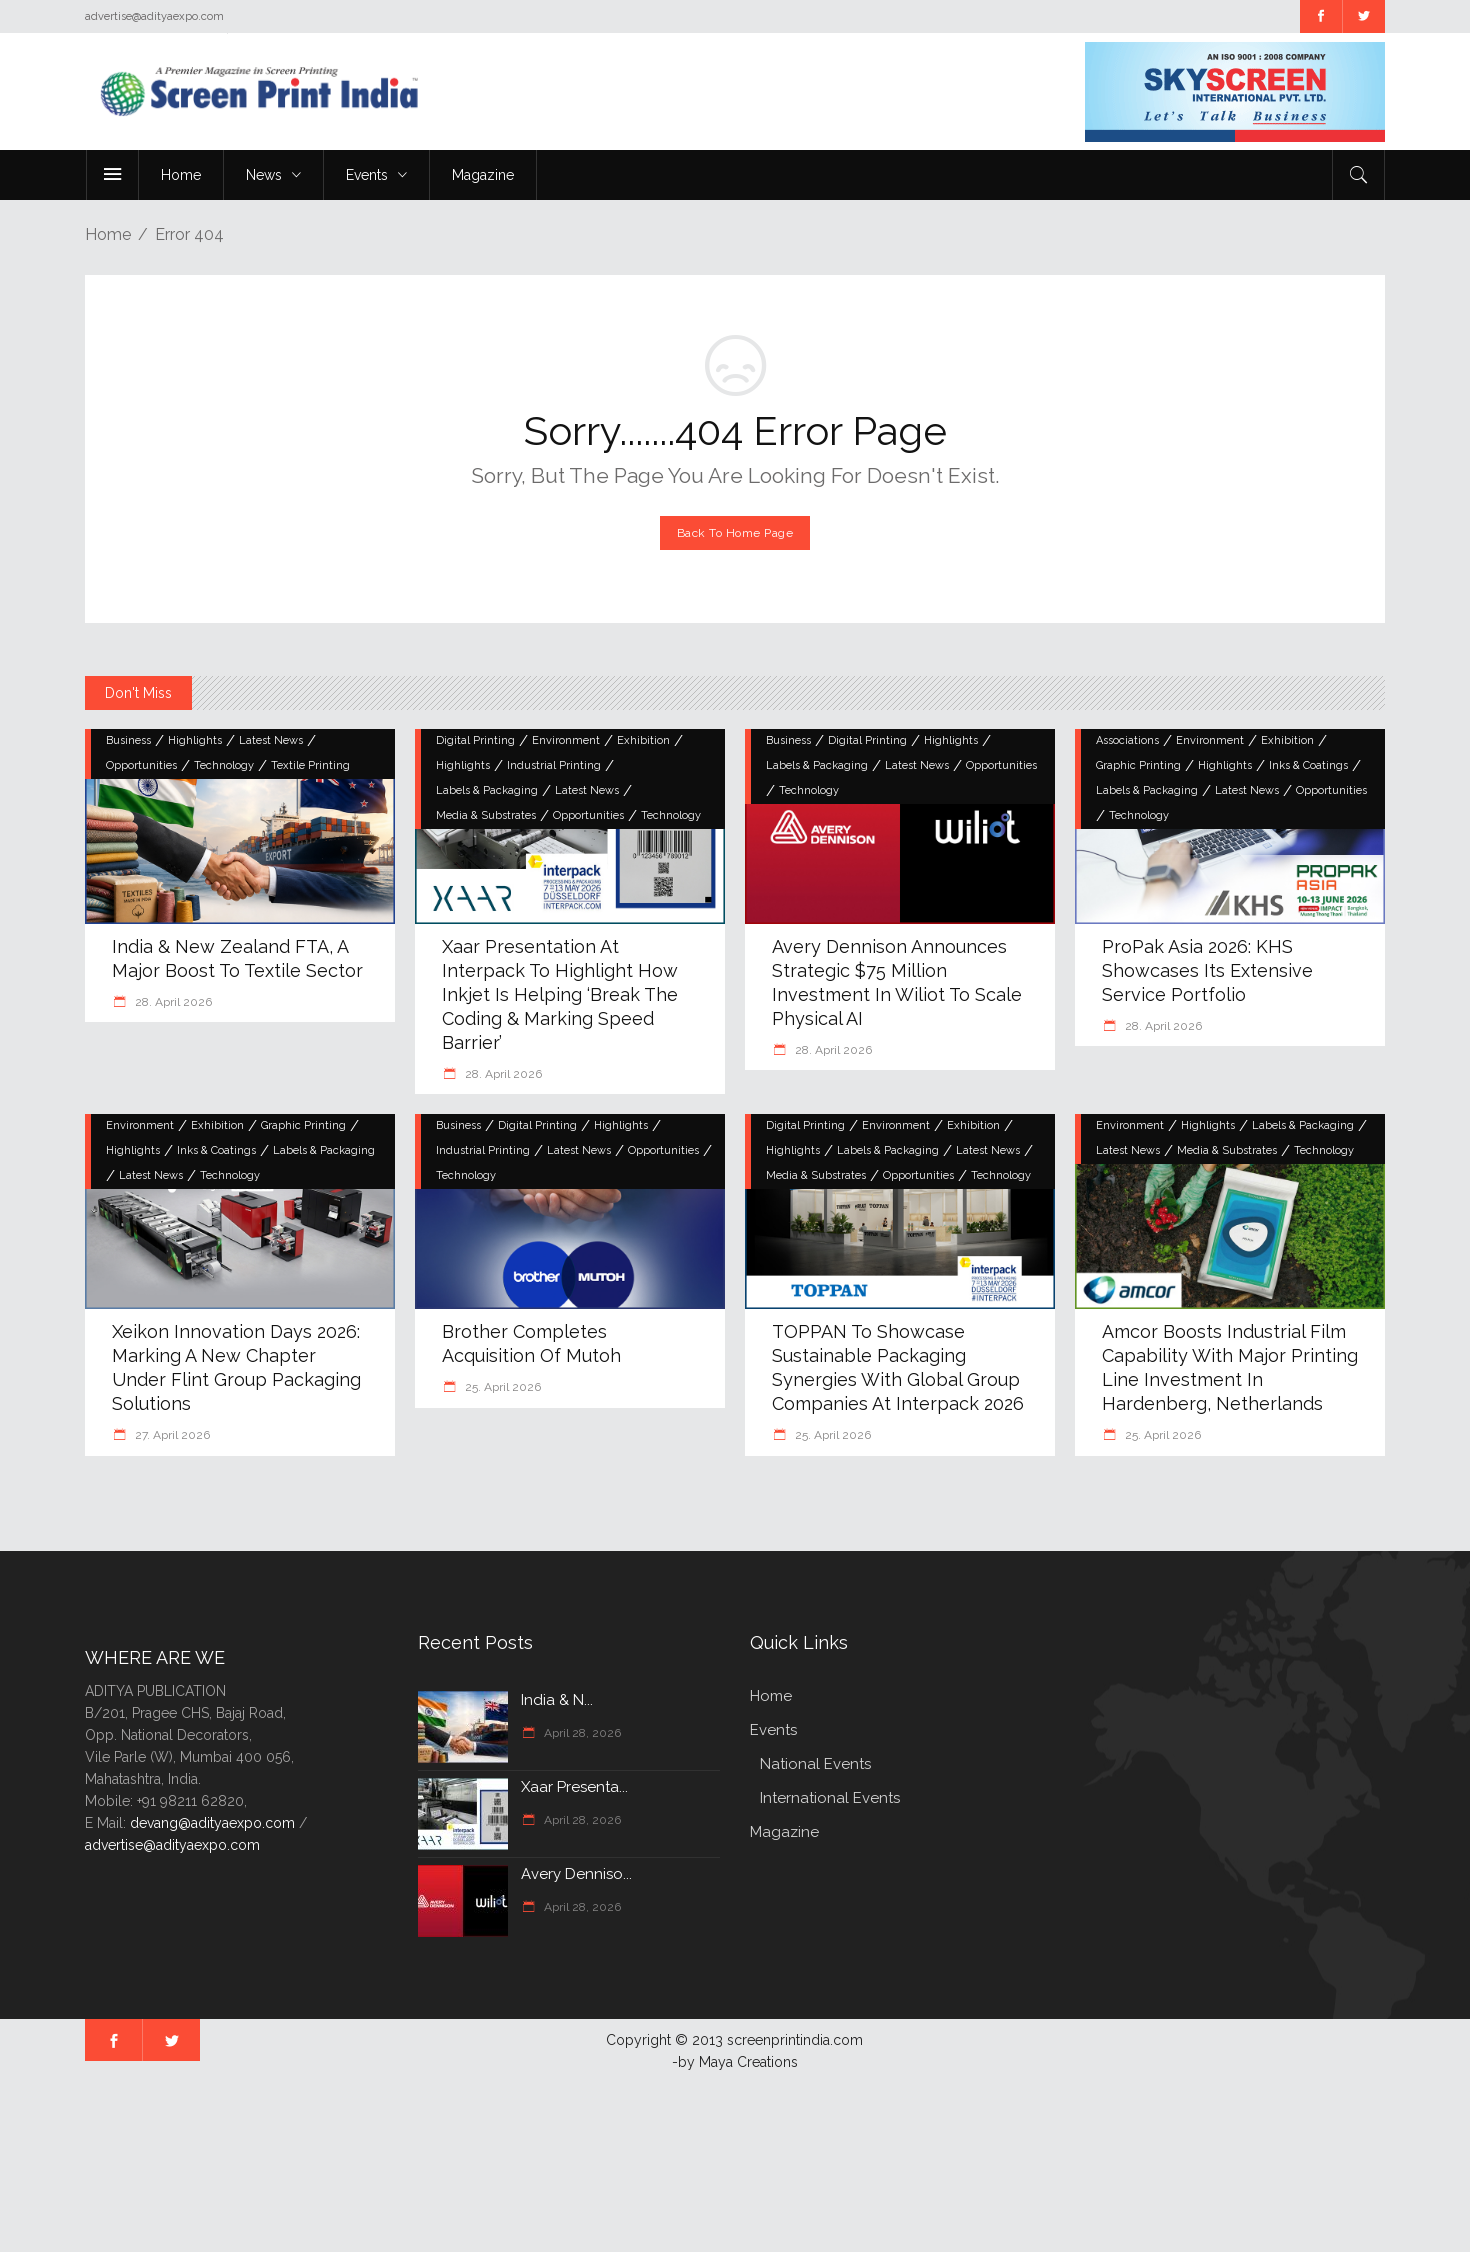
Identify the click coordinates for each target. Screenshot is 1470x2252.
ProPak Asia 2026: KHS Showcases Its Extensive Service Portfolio (1207, 970)
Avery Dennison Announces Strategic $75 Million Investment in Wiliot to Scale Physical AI (897, 982)
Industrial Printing (554, 765)
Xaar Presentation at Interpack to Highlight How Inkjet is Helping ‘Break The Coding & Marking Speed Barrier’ (560, 994)
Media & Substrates (486, 815)
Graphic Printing (1138, 765)
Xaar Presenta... (574, 1787)
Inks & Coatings (1308, 765)
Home (108, 234)
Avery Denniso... (576, 1874)
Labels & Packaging (487, 790)
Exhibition (643, 740)
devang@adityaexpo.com (212, 1823)
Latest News (271, 740)
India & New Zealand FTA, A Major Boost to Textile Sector (237, 958)
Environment (566, 740)
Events (773, 1730)
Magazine (784, 1832)
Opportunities (141, 765)
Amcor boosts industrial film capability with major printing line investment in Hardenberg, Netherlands (1230, 1367)
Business (128, 740)
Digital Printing (475, 740)
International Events (830, 1798)
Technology (224, 765)
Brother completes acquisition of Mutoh (531, 1343)
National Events (815, 1764)
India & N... (557, 1700)
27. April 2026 (171, 1435)
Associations (1127, 740)
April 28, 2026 (581, 1733)
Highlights (195, 740)
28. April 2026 (172, 1002)
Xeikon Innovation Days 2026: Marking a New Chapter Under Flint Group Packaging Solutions (236, 1367)
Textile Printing (310, 765)
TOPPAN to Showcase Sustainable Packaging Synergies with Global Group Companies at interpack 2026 (898, 1367)
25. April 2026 (501, 1387)
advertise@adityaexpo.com (172, 1845)
